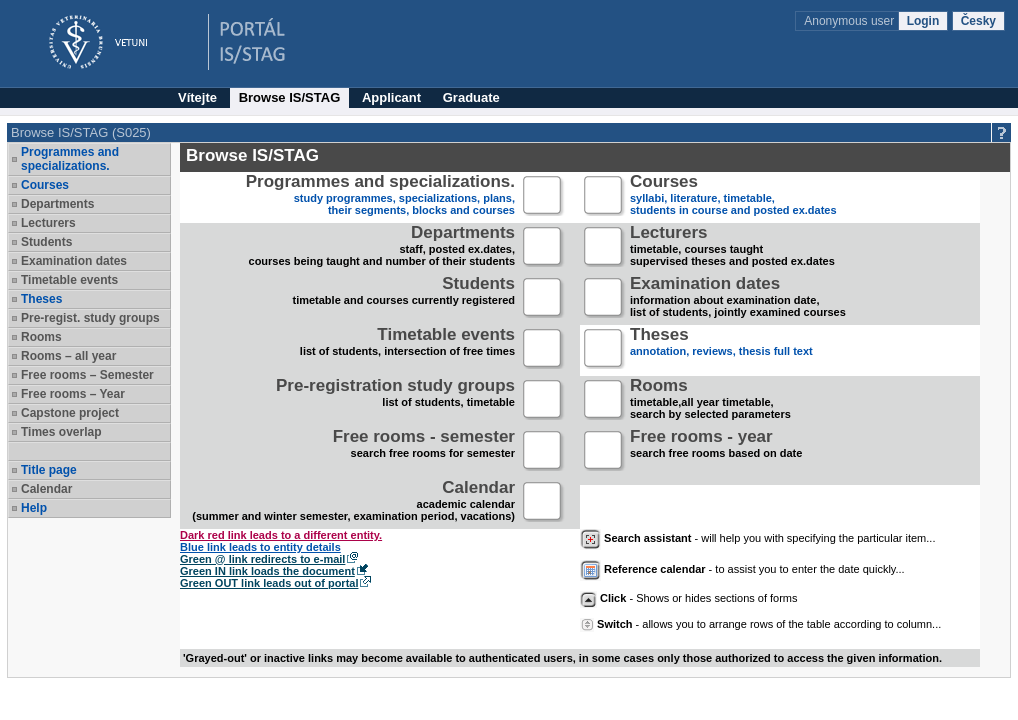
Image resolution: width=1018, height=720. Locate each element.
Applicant (391, 97)
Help (34, 508)
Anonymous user (850, 21)
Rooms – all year (68, 356)
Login (923, 21)
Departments (57, 204)
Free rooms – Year (73, 394)
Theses (41, 299)
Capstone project (70, 413)
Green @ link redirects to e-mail (262, 559)
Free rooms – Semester (87, 375)
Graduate (471, 97)
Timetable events (69, 280)
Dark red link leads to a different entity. (281, 535)
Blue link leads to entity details (260, 547)
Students (46, 242)
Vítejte (197, 97)
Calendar (46, 489)
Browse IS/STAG (290, 97)
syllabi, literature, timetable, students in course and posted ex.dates (733, 196)
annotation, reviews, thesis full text (721, 349)
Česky (978, 21)
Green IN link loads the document (267, 571)
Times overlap (61, 432)
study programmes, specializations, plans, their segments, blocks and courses (380, 196)
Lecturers (48, 223)
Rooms (41, 337)
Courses (45, 185)
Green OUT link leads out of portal (269, 583)
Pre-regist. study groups (90, 318)
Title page (49, 470)
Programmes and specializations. (70, 159)
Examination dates (74, 261)
